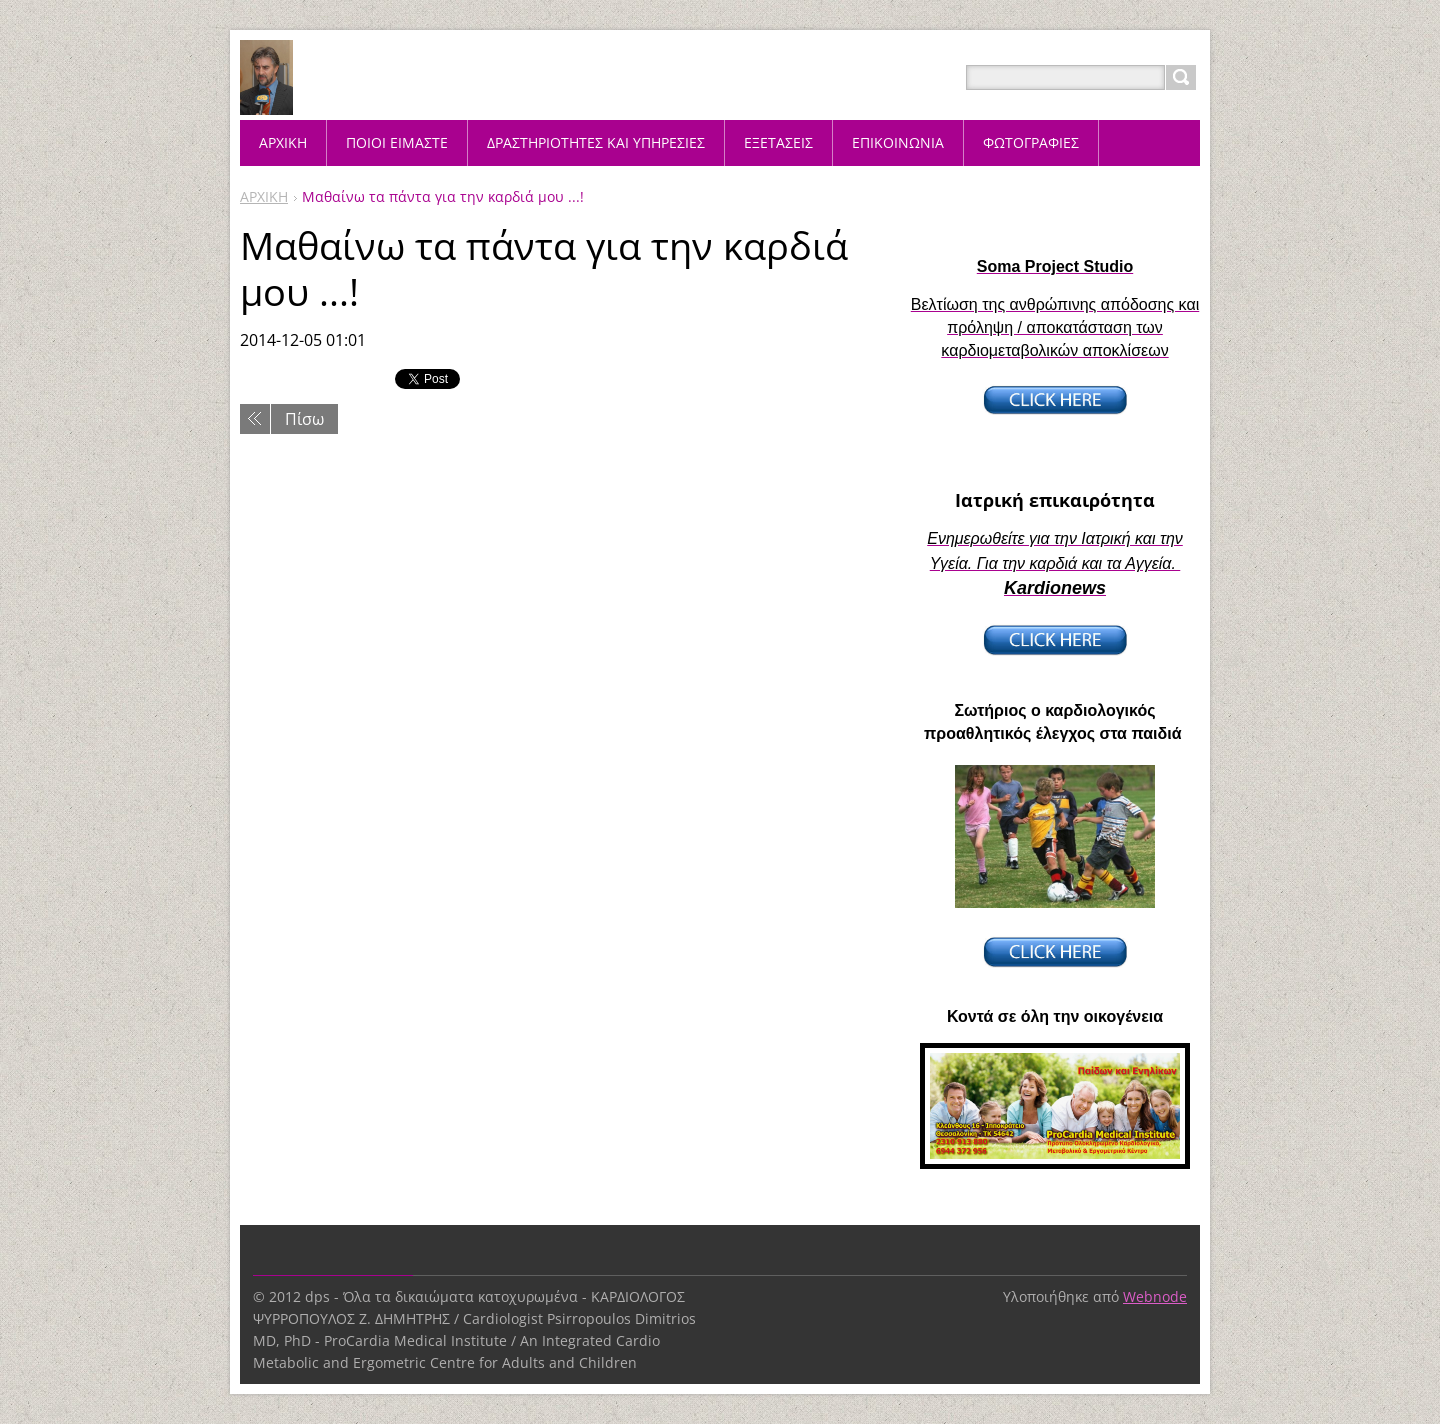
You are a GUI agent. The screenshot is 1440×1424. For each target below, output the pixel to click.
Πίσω (304, 419)
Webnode (1155, 1296)
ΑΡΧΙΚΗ (264, 196)
